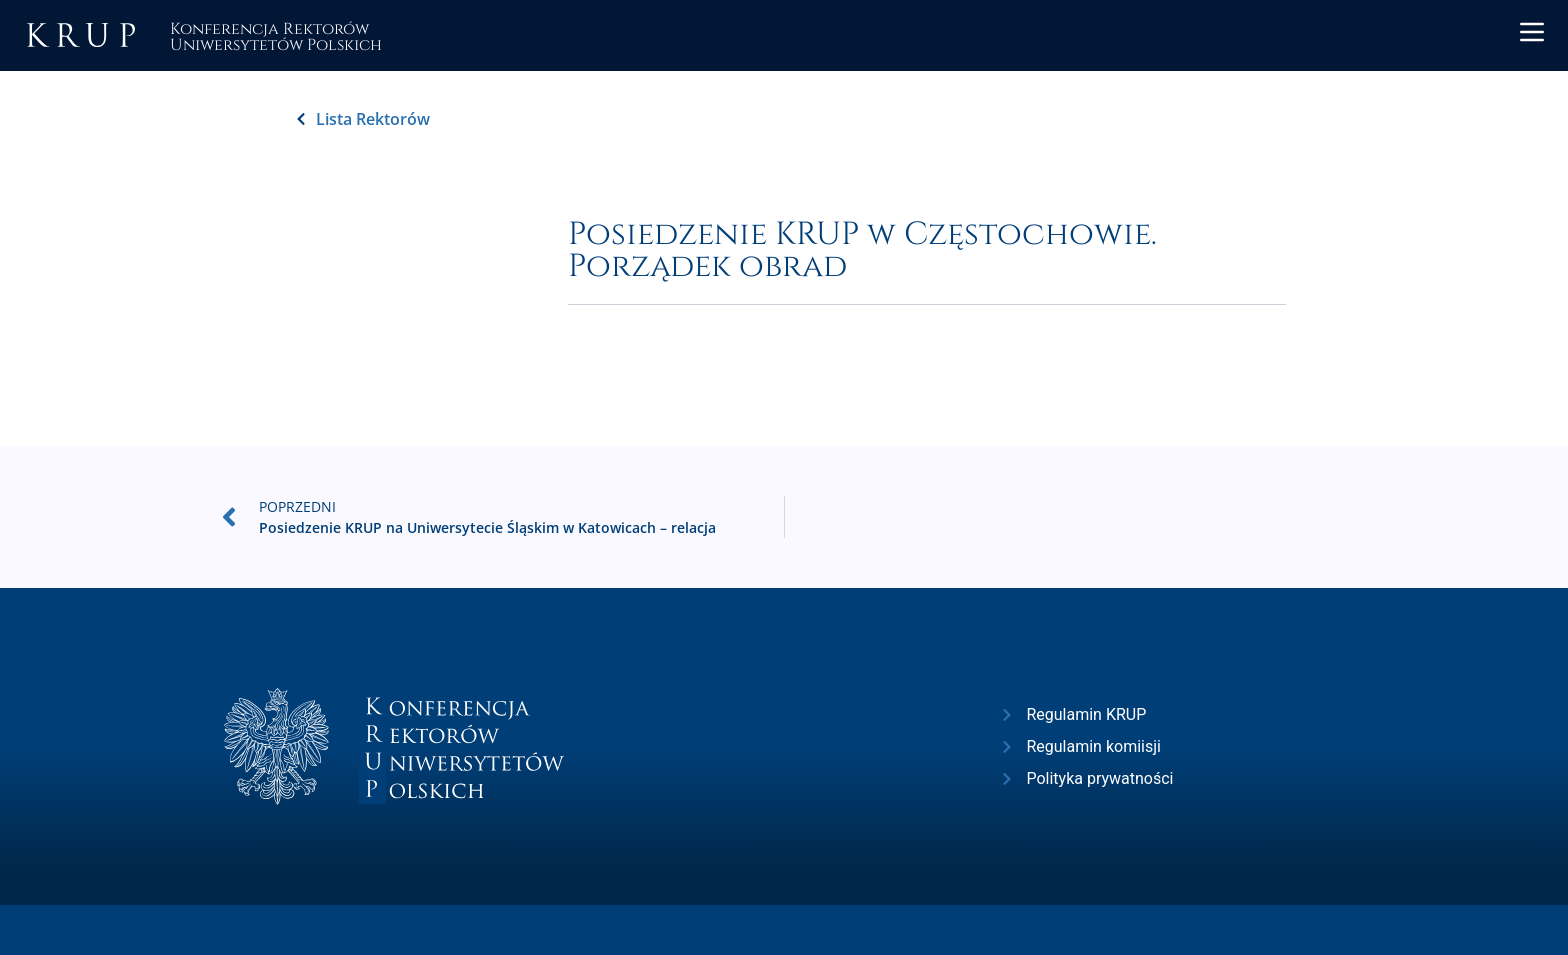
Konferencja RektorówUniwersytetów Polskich (276, 35)
